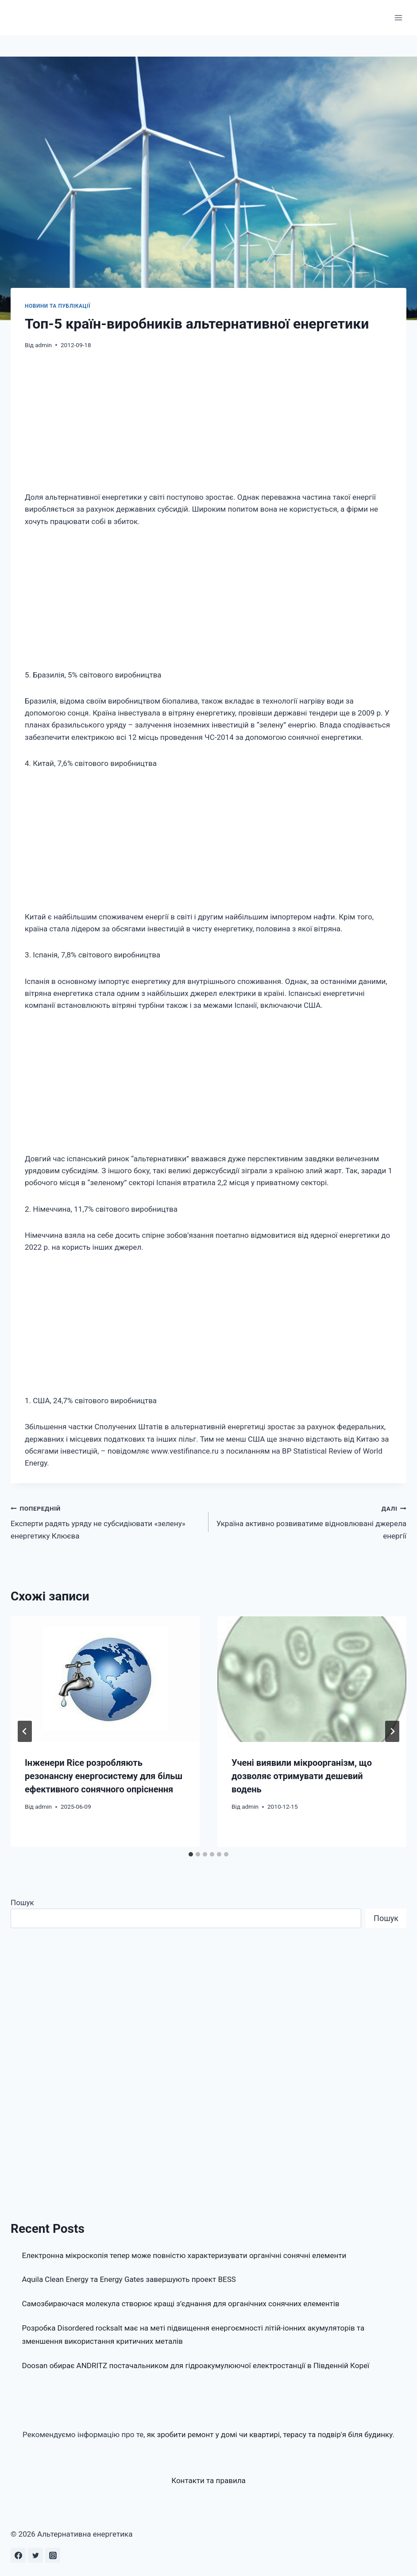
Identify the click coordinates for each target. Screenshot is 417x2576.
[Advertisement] (208, 426)
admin (43, 344)
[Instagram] (52, 2555)
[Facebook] (18, 2555)
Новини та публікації (57, 306)
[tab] (191, 1854)
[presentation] (105, 1679)
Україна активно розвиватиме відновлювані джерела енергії (311, 1521)
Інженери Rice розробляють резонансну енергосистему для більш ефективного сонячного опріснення (103, 1776)
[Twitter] (35, 2555)
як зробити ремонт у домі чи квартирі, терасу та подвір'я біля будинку (270, 2434)
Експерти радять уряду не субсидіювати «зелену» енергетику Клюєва (106, 1521)
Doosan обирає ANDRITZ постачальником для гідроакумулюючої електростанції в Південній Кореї (196, 2365)
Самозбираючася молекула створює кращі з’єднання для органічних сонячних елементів (181, 2303)
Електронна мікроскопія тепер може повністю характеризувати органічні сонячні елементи (184, 2255)
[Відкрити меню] (398, 17)
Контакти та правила (208, 2480)
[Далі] (392, 1731)
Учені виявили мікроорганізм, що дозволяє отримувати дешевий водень (302, 1776)
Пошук (22, 1902)
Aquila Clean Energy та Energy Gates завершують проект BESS (129, 2279)
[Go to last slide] (25, 1731)
